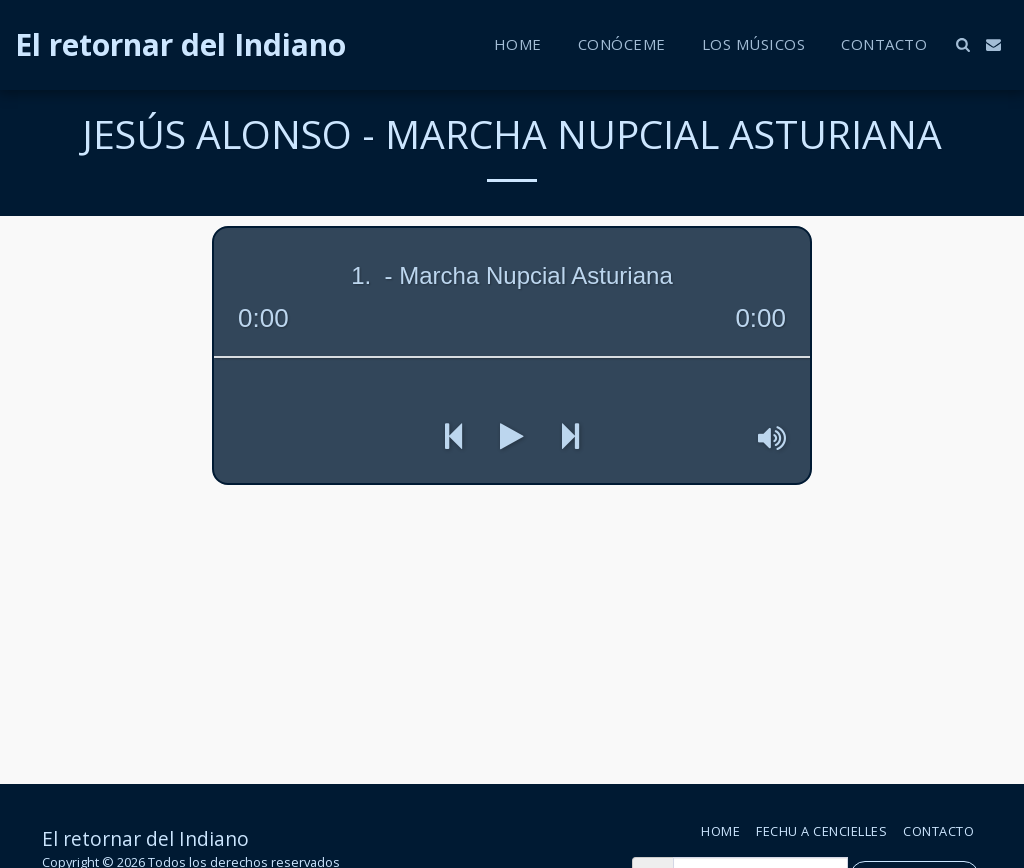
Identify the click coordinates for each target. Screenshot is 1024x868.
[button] (962, 44)
